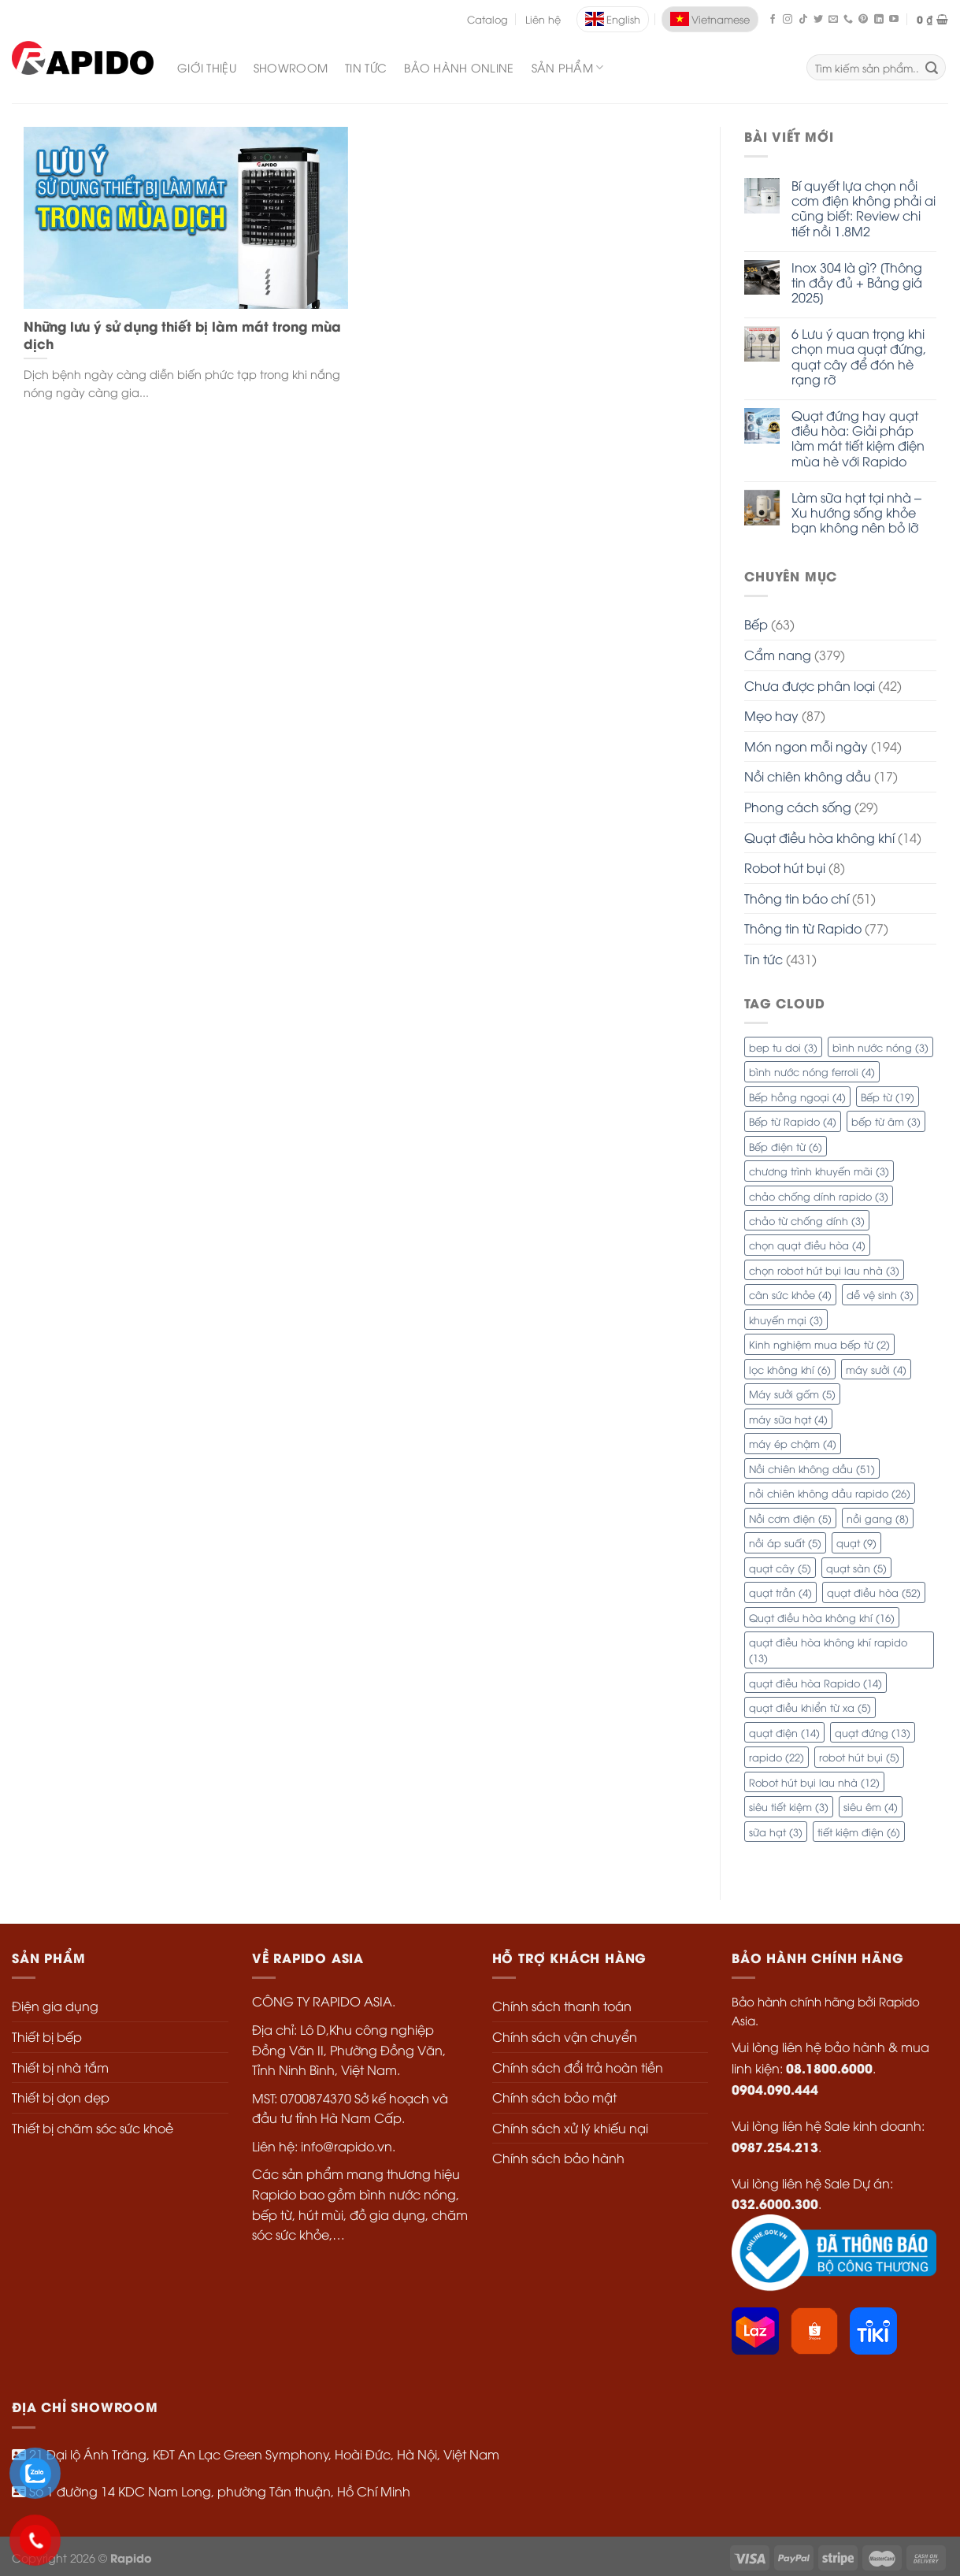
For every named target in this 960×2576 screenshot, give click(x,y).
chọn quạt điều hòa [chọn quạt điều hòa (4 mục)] (807, 1245)
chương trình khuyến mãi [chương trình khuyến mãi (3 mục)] (819, 1171)
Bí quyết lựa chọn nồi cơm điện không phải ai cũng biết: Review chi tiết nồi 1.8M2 (863, 208)
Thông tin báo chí (796, 898)
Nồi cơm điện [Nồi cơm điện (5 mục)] (790, 1518)
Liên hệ (543, 19)
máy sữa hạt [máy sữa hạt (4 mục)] (788, 1419)
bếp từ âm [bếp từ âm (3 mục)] (886, 1121)
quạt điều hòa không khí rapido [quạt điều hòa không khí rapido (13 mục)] (828, 1650)
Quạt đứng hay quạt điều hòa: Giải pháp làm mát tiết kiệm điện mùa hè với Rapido (858, 438)
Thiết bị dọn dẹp (60, 2097)
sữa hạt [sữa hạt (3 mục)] (775, 1831)
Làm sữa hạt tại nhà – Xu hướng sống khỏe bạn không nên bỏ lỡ (856, 513)
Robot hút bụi (784, 867)
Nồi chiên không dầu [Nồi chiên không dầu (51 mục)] (812, 1468)
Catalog (487, 19)
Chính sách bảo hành (558, 2157)
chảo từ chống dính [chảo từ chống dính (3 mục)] (807, 1220)
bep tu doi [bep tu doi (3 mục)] (783, 1047)
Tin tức (763, 958)
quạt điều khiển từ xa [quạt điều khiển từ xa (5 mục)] (810, 1707)
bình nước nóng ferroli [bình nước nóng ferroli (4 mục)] (812, 1071)
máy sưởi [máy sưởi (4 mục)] (876, 1369)
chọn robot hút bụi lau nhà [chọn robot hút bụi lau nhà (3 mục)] (824, 1270)
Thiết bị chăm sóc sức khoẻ (92, 2127)
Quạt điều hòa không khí (819, 837)
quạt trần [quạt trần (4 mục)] (780, 1592)
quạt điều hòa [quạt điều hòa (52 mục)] (874, 1592)
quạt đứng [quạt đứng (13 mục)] (872, 1732)
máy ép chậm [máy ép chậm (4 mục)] (792, 1443)
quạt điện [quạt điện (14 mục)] (784, 1732)
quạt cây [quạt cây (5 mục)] (780, 1568)
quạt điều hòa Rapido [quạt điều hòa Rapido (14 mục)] (815, 1683)
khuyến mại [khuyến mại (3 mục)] (786, 1319)
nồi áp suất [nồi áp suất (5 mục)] (785, 1542)
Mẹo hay (771, 715)
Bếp (756, 624)
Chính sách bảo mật (554, 2097)
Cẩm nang (777, 654)
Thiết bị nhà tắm (60, 2067)
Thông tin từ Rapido (803, 928)
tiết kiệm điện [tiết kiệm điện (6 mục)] (858, 1831)
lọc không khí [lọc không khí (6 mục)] (790, 1369)
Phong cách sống (797, 806)
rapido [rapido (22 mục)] (776, 1757)
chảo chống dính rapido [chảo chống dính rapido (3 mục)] (818, 1196)
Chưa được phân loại (809, 685)
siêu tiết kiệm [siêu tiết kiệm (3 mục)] (788, 1806)
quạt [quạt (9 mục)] (856, 1542)
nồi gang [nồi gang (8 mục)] (878, 1518)
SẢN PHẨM (568, 68)
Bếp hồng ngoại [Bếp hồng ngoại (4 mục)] (797, 1096)
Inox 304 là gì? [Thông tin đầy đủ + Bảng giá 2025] (856, 283)
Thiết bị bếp (47, 2036)
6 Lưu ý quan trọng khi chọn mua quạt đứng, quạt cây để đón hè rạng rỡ (858, 356)
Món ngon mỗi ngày (806, 746)
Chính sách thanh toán (562, 2005)
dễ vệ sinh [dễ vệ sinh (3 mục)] (880, 1294)
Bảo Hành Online (458, 67)
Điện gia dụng (55, 2005)
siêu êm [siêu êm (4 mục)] (870, 1806)
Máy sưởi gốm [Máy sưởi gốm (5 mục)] (792, 1393)
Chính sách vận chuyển (564, 2036)
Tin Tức (366, 67)
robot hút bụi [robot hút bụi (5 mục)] (859, 1757)
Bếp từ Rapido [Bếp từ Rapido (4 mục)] (792, 1121)
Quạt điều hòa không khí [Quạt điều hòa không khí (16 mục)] (822, 1617)
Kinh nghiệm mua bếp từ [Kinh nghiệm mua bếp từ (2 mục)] (819, 1344)
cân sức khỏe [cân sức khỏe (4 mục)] (790, 1294)
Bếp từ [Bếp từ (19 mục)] (887, 1096)
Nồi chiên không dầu (807, 776)
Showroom (291, 67)
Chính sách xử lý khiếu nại (570, 2127)
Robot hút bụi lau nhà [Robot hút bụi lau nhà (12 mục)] (814, 1782)
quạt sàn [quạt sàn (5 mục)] (856, 1568)
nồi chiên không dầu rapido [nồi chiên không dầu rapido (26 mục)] (829, 1493)
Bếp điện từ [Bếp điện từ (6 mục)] (785, 1146)
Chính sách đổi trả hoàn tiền (577, 2067)
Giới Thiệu (206, 67)
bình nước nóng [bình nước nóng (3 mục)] (880, 1047)
